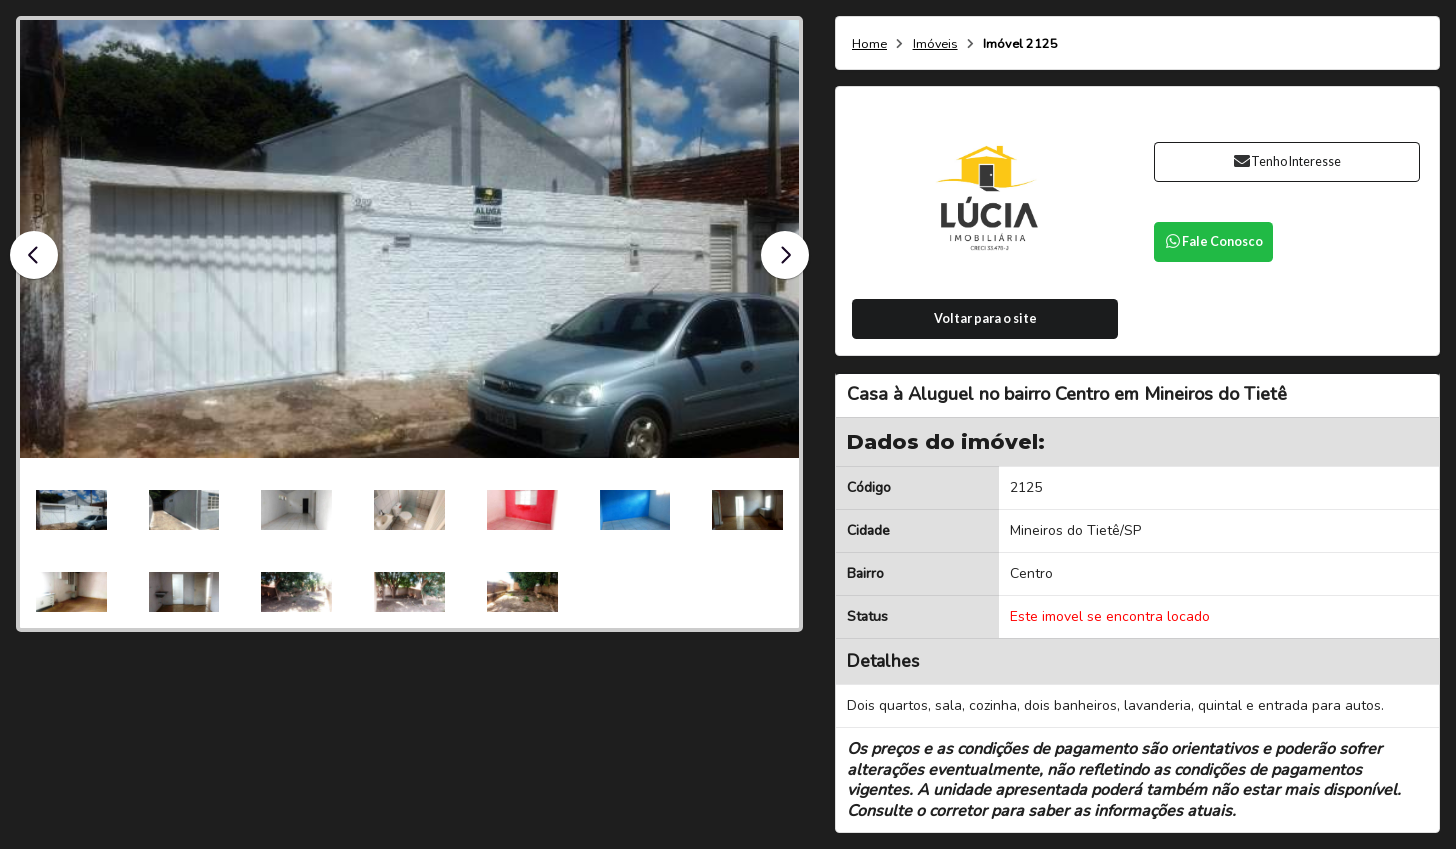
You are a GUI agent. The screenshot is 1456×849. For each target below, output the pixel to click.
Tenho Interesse (1286, 161)
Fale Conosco (1213, 241)
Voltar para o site (985, 318)
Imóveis (935, 44)
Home (869, 44)
